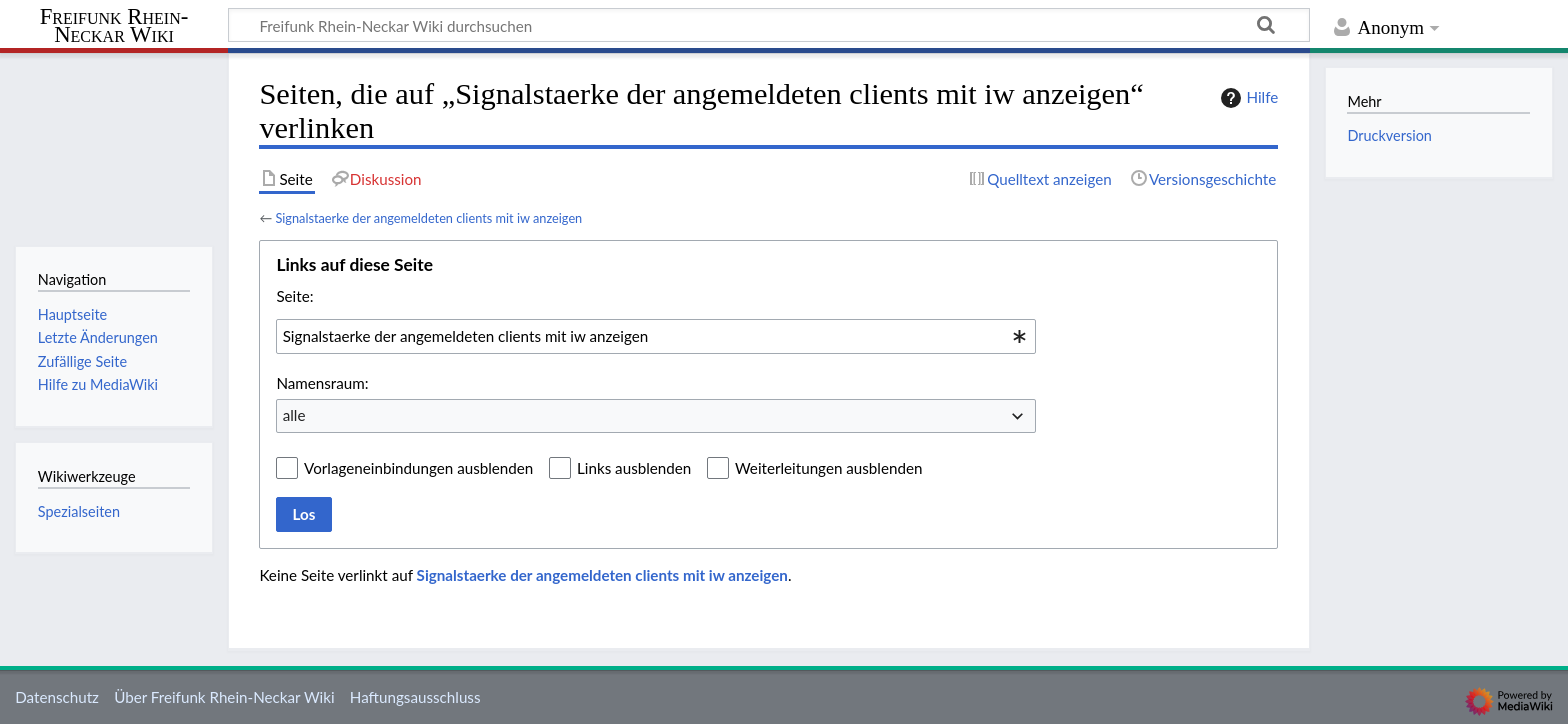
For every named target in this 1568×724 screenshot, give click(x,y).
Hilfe (1247, 98)
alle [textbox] (294, 415)
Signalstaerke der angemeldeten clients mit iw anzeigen (428, 218)
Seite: (294, 296)
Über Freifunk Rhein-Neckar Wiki (224, 697)
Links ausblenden (634, 468)
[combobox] (656, 336)
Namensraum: (322, 383)
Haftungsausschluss (415, 697)
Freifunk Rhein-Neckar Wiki (114, 26)
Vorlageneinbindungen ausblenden (418, 468)
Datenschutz (57, 697)
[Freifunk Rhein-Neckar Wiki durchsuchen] (769, 25)
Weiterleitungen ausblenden (828, 468)
